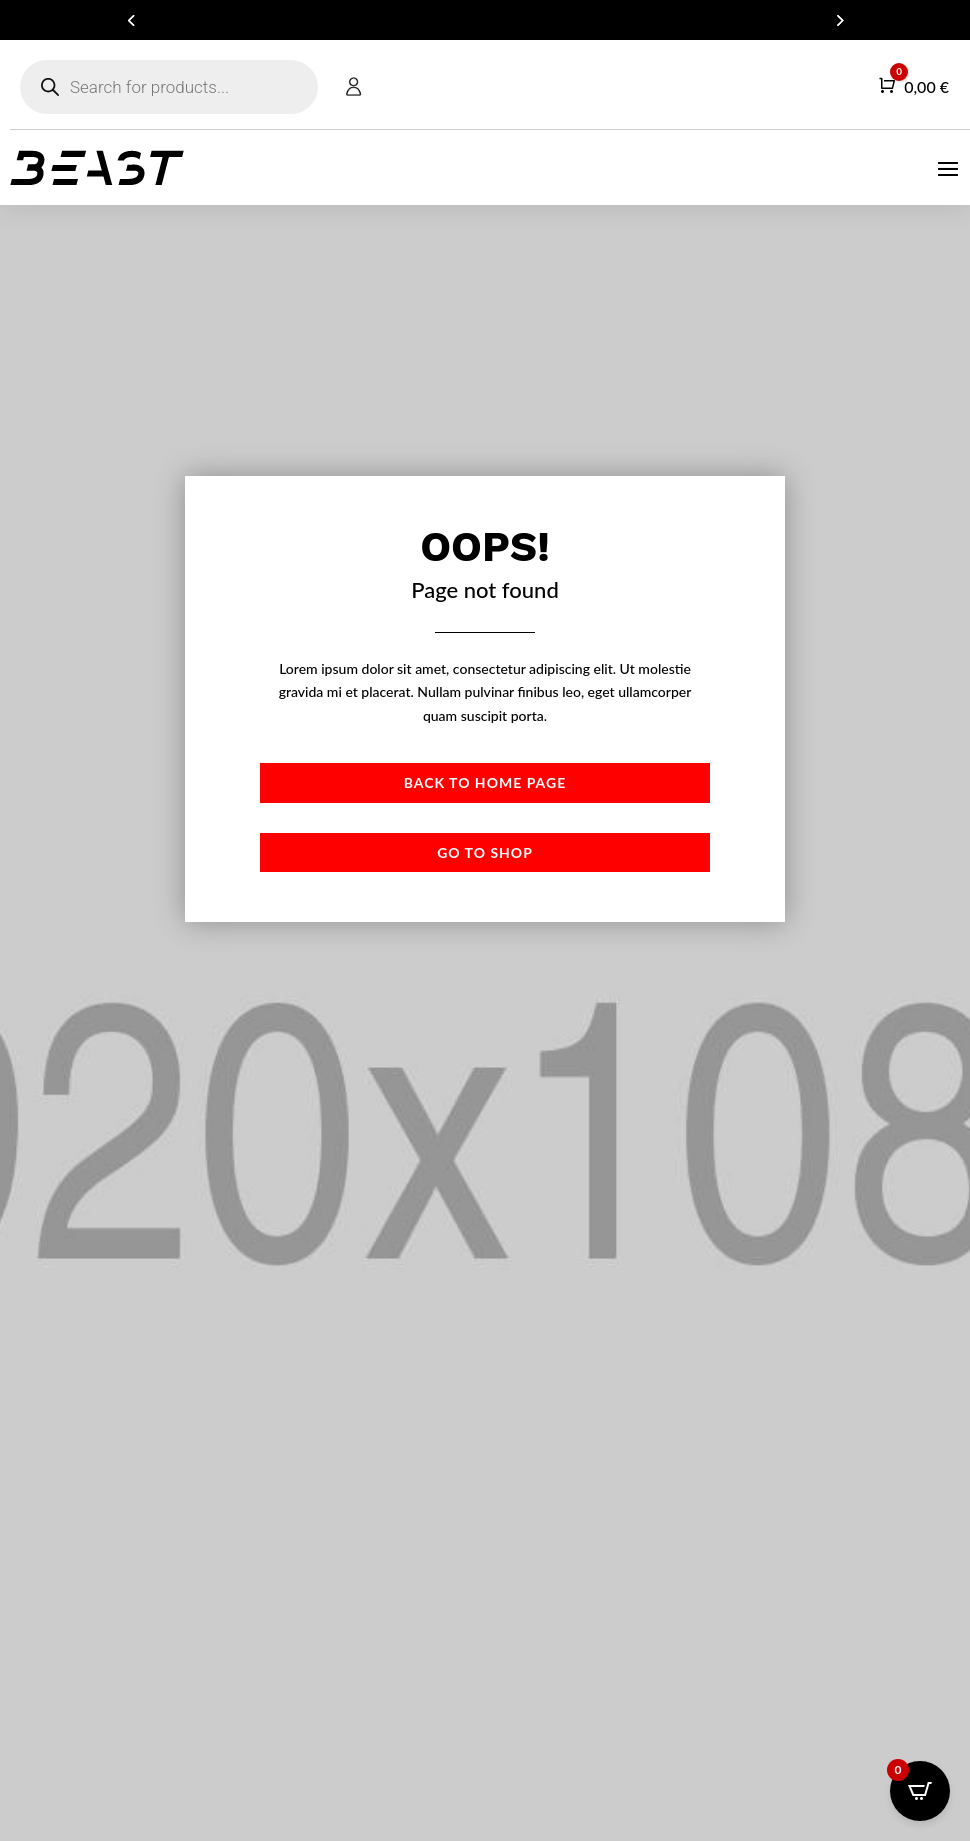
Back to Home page (485, 782)
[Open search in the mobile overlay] (169, 87)
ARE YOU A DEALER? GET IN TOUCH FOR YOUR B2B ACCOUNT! (485, 21)
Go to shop (485, 852)
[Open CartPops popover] (920, 1791)
